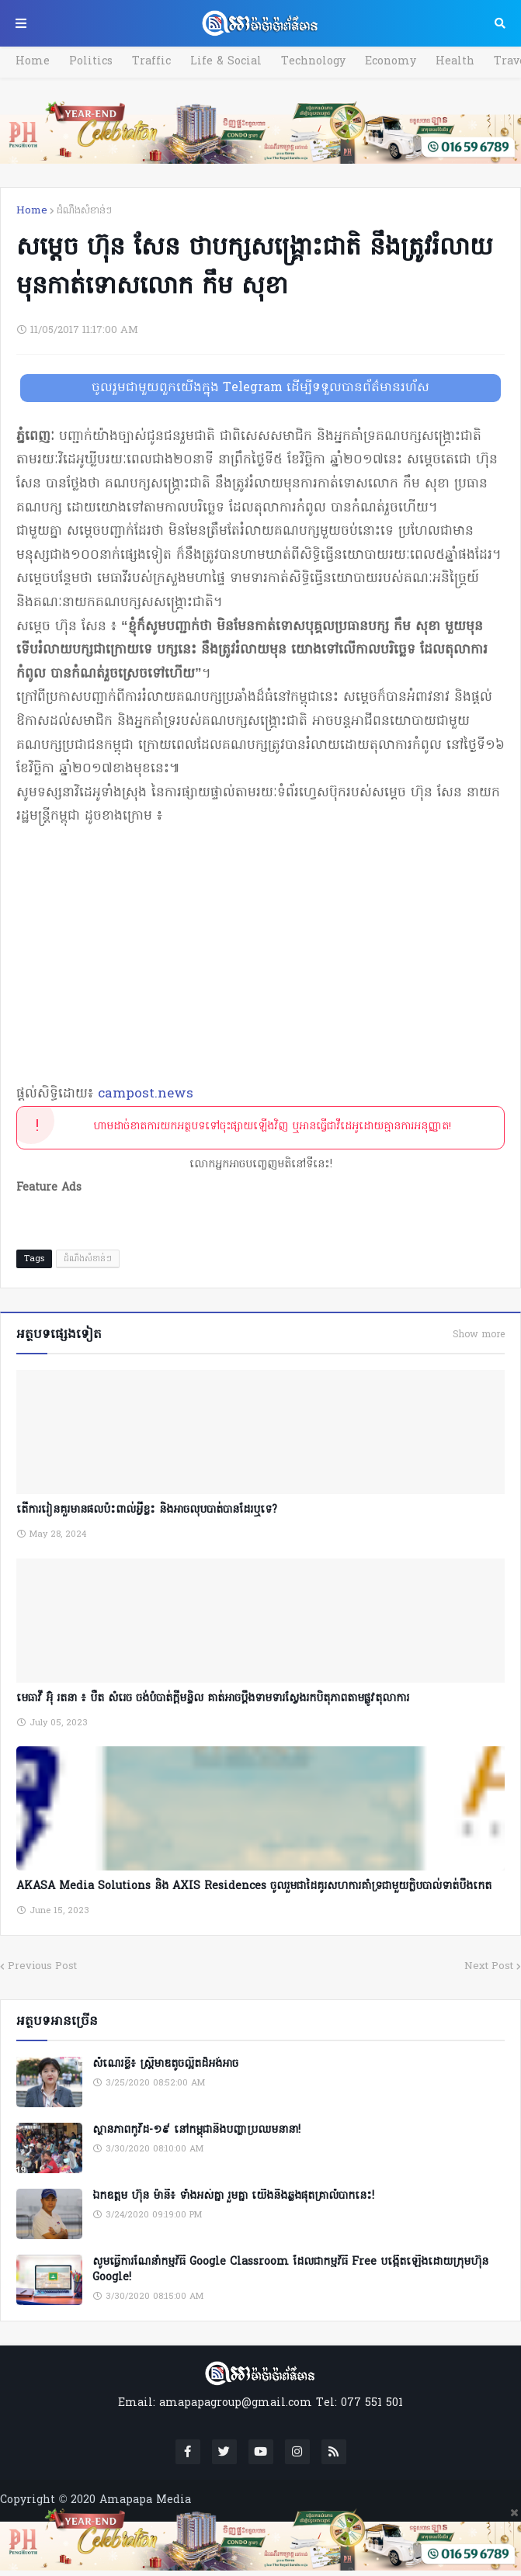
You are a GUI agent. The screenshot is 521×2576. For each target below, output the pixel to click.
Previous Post (42, 1966)
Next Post (488, 1966)
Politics (91, 62)
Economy (390, 62)
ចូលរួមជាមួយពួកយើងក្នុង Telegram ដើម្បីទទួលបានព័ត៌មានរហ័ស (260, 388)
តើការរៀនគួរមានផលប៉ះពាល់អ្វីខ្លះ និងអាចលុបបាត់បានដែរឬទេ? (146, 1510)
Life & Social (226, 62)
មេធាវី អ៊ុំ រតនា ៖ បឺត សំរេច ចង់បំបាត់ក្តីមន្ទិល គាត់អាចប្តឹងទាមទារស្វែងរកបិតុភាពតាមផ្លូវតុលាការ (212, 1698)
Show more (479, 1335)
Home (33, 62)
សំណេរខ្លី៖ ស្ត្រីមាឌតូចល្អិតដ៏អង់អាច (165, 2064)
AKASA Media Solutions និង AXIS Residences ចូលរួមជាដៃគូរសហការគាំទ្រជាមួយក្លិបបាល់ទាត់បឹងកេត (253, 1886)
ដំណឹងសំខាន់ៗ (84, 210)
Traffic (151, 62)
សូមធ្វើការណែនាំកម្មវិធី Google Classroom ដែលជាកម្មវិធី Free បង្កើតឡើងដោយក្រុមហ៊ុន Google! (290, 2270)
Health (455, 62)
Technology (313, 62)
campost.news (145, 1094)
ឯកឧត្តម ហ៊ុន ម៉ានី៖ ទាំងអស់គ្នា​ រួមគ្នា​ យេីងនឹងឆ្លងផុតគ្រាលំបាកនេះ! (233, 2196)
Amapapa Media (145, 2500)
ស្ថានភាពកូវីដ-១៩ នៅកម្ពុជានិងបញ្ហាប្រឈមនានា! (196, 2130)
